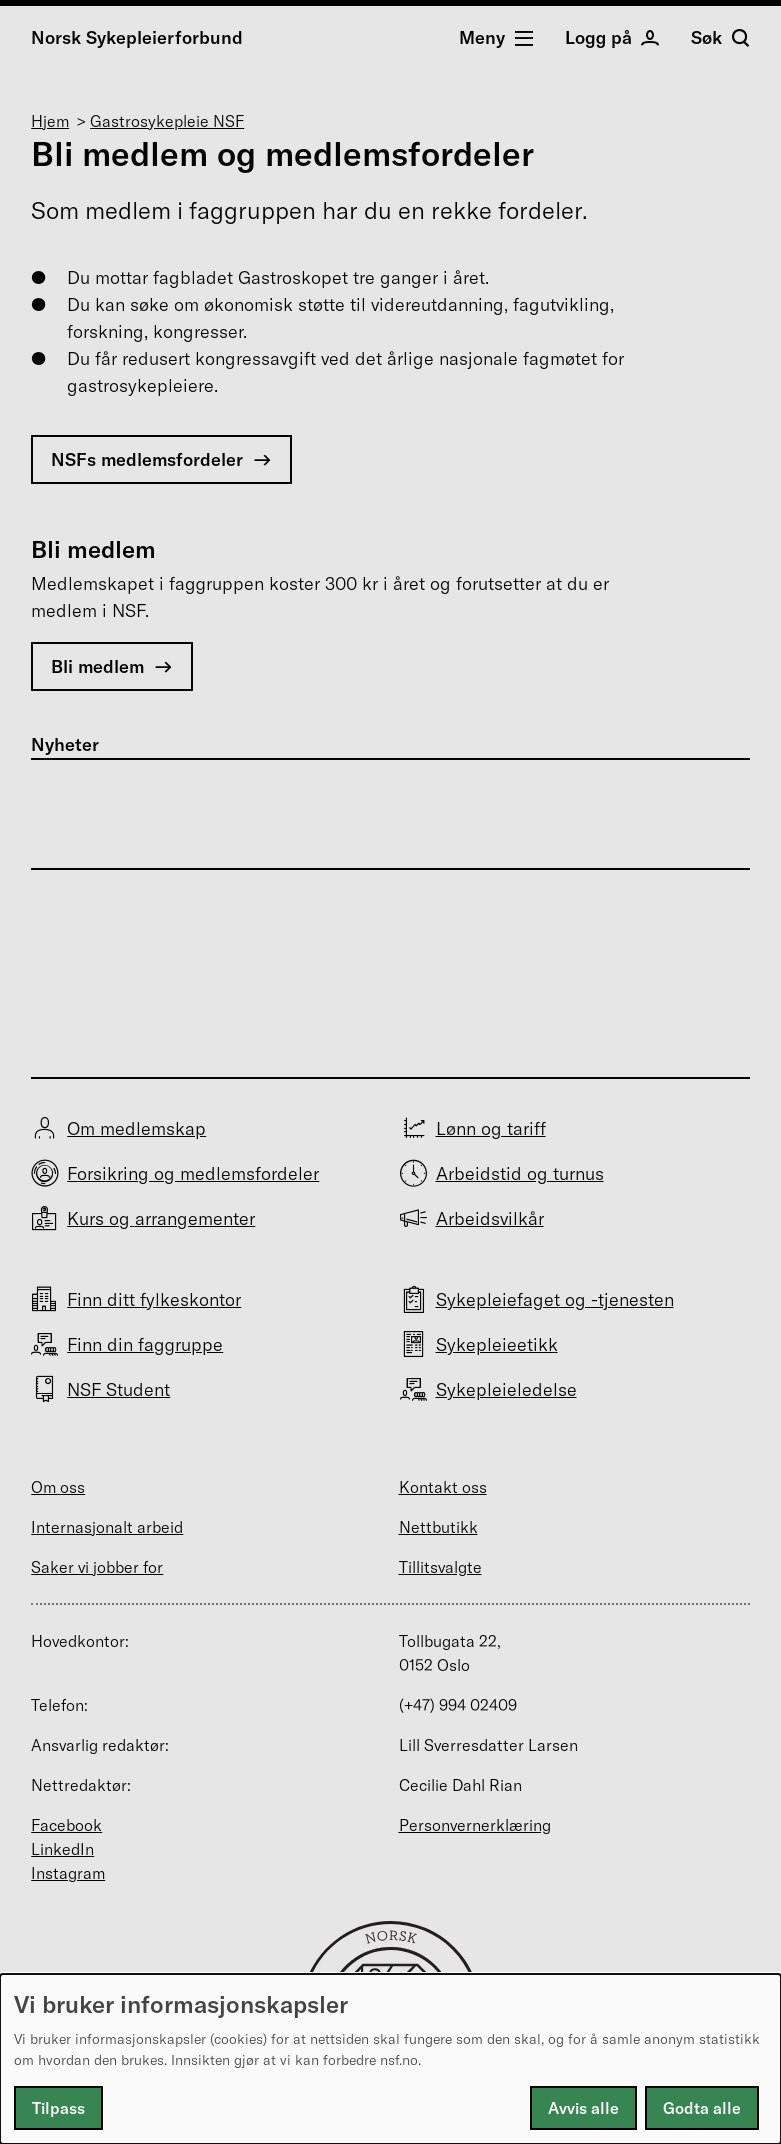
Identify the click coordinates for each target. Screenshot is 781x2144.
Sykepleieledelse (506, 1389)
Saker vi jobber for (97, 1567)
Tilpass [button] (58, 2108)
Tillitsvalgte (440, 1567)
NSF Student (118, 1389)
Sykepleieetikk (497, 1344)
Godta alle (702, 2108)
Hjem (50, 121)
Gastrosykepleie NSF (167, 121)
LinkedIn (62, 1849)
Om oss (58, 1487)
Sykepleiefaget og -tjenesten (555, 1299)
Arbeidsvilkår (490, 1218)
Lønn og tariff (491, 1128)
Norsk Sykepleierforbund (137, 37)
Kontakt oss (443, 1487)
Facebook (66, 1825)
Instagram (68, 1873)
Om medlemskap (136, 1128)
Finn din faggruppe (145, 1344)
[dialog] (390, 2059)
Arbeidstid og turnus (520, 1173)
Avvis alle (583, 2108)
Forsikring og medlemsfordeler (193, 1173)
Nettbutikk (438, 1527)
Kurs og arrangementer (161, 1218)
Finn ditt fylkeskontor (154, 1299)
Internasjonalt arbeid (107, 1527)
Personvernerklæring (475, 1825)
